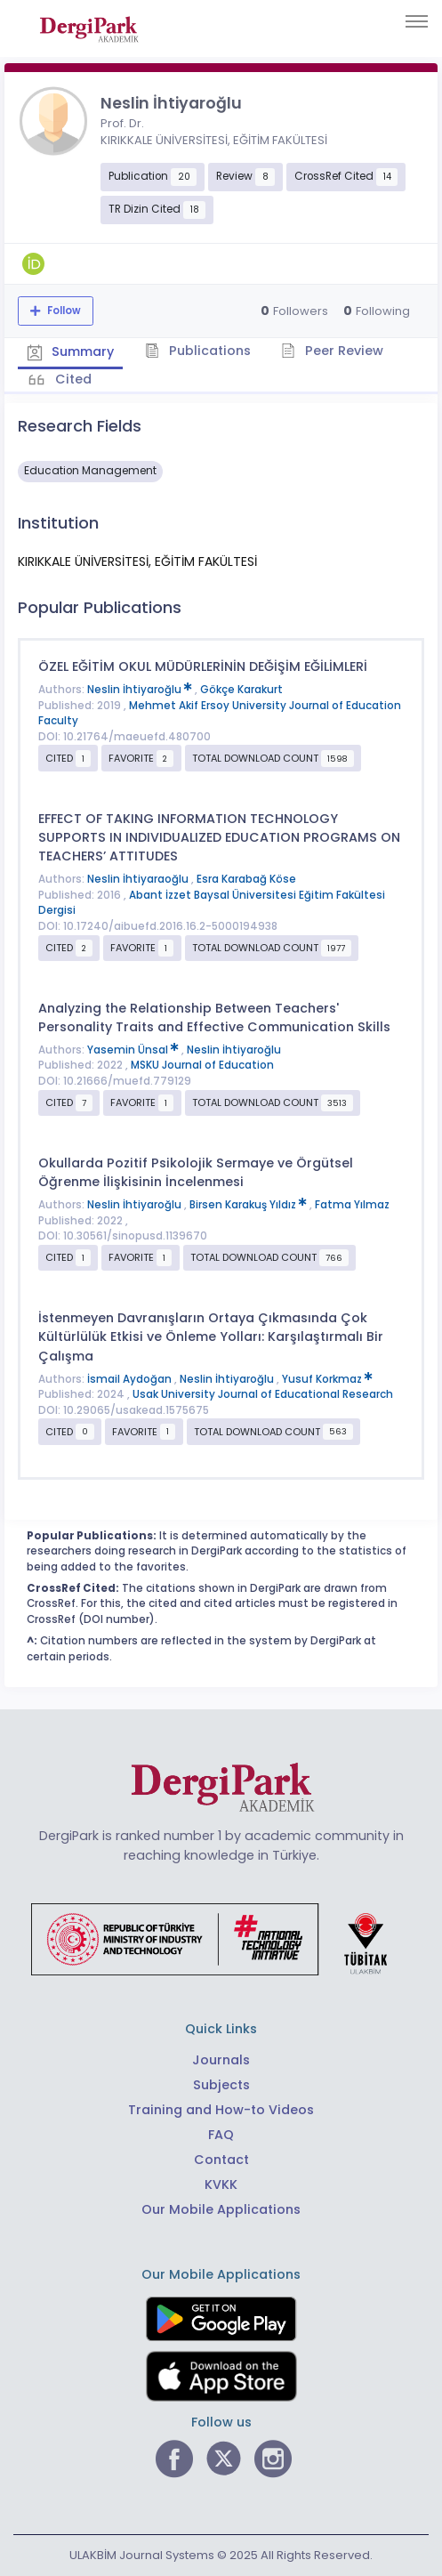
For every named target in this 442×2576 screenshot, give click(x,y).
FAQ (221, 2135)
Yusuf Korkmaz (327, 1378)
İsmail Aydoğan (130, 1378)
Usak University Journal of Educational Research (263, 1394)
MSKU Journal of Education (202, 1065)
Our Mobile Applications (221, 2209)
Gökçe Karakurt (241, 689)
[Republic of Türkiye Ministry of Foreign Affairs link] (220, 1938)
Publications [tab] (199, 350)
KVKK (221, 2184)
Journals (221, 2060)
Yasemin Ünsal (134, 1050)
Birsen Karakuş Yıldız (249, 1205)
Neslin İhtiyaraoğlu (139, 879)
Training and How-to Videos (221, 2110)
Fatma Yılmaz (352, 1205)
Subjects (221, 2085)
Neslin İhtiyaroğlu (141, 689)
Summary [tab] (71, 351)
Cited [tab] (72, 379)
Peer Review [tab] (333, 350)
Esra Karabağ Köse (246, 879)
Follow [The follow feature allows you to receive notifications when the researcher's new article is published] (62, 310)
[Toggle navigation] (417, 21)
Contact (221, 2159)
